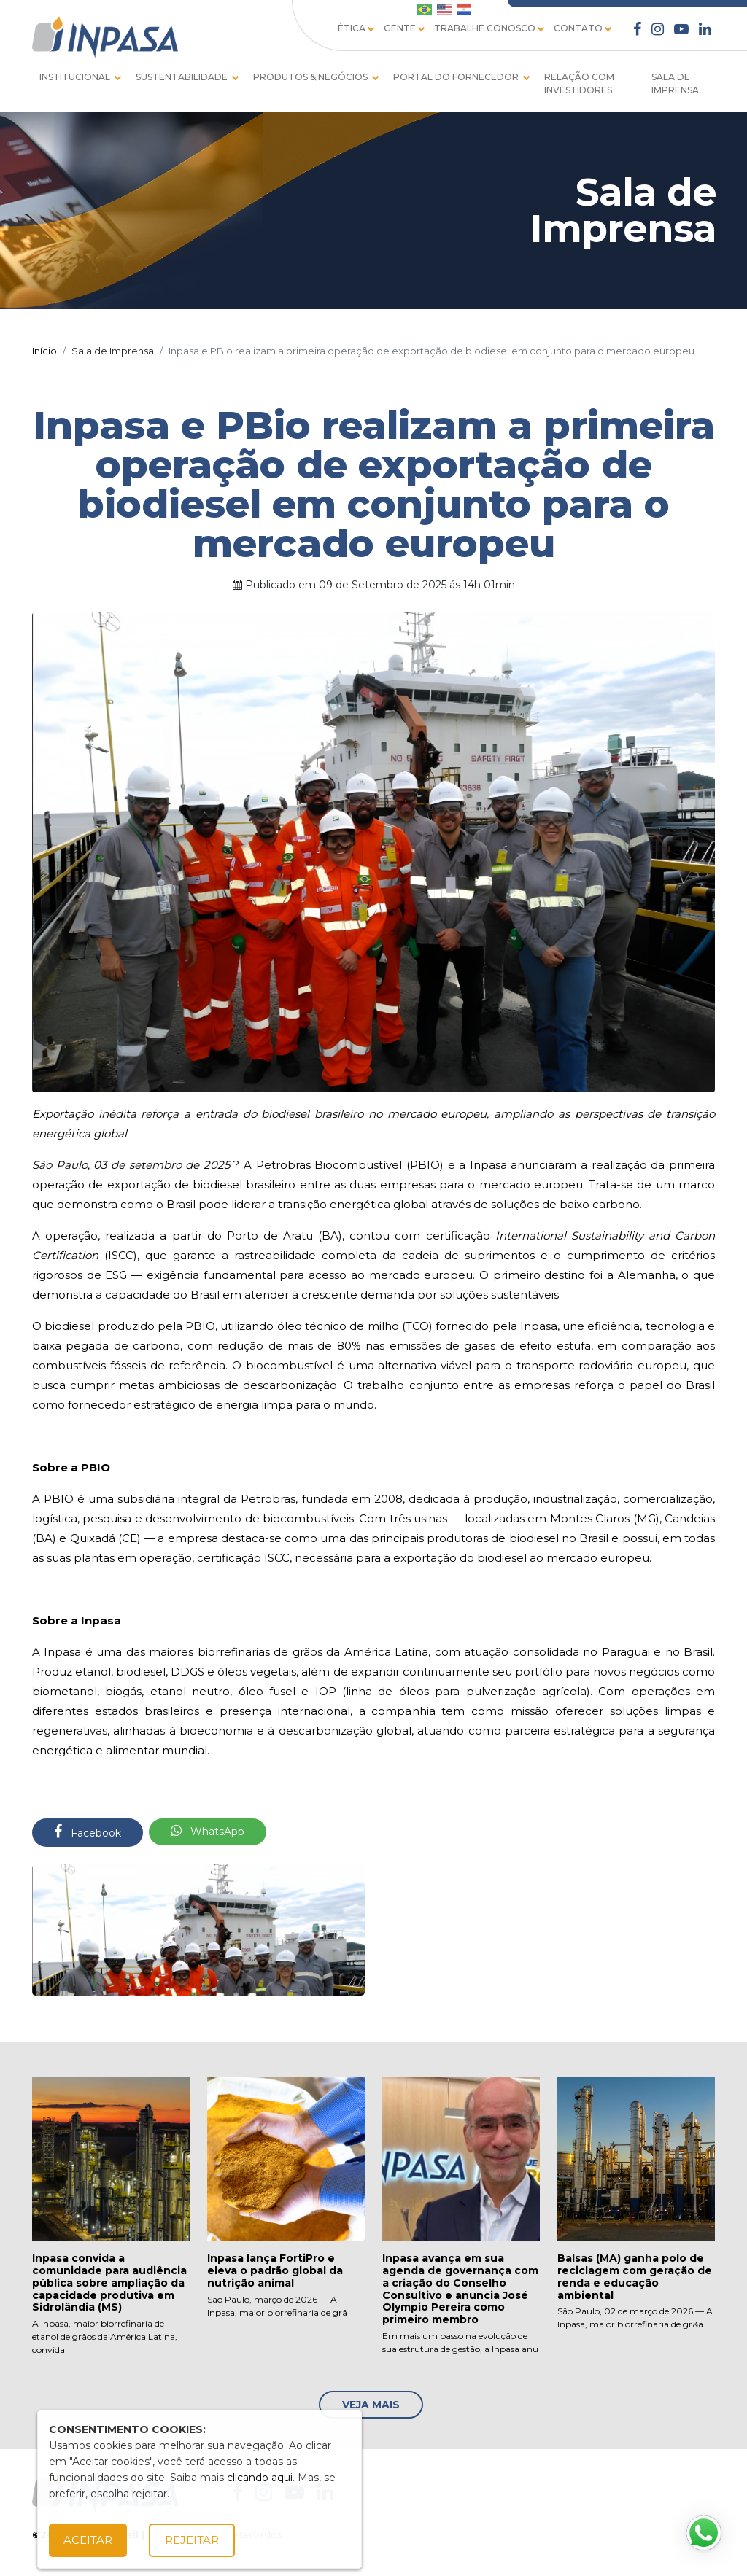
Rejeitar (192, 2540)
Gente (405, 29)
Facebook (87, 1832)
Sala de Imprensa (112, 351)
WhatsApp (207, 1831)
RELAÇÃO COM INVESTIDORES (579, 83)
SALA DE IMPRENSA (675, 83)
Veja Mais (371, 2404)
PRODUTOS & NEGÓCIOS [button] (311, 76)
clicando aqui (260, 2477)
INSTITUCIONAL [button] (75, 76)
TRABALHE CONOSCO (490, 29)
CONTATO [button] (578, 28)
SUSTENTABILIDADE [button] (183, 76)
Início (44, 351)
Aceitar (87, 2540)
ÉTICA (357, 29)
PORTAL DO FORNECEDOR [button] (457, 76)
